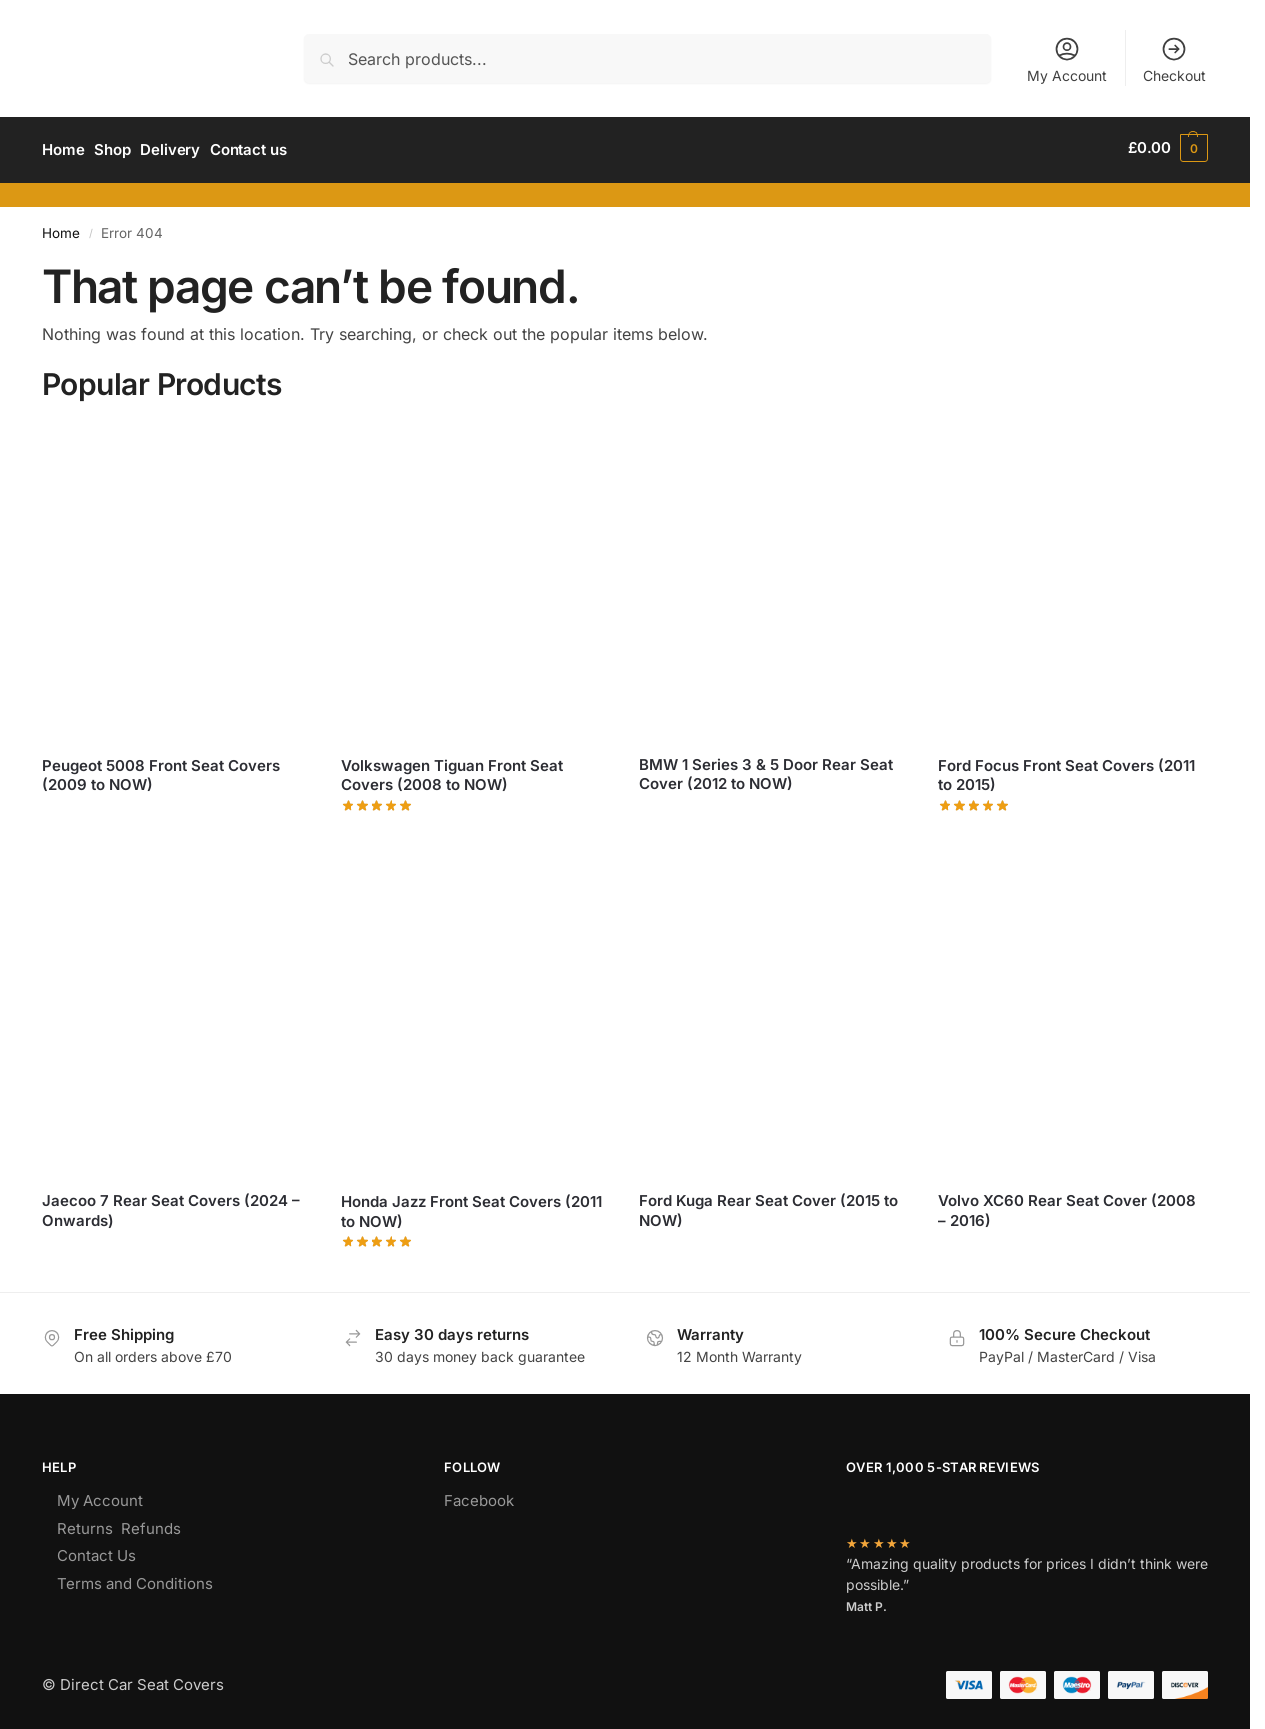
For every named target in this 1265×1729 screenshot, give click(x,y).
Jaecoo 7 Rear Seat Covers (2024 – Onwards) (171, 1205)
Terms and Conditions (135, 1578)
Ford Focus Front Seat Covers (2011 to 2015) (1066, 770)
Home (61, 228)
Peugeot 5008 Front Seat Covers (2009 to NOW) (161, 770)
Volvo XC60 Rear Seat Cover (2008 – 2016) (1067, 1205)
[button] (1168, 148)
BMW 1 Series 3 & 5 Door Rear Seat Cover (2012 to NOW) (766, 769)
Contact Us (96, 1550)
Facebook (479, 1495)
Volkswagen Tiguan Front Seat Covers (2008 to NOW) (452, 770)
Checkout (1174, 59)
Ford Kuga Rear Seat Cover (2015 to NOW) (768, 1205)
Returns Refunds (119, 1523)
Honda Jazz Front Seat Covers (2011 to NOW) (471, 1206)
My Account (1067, 59)
